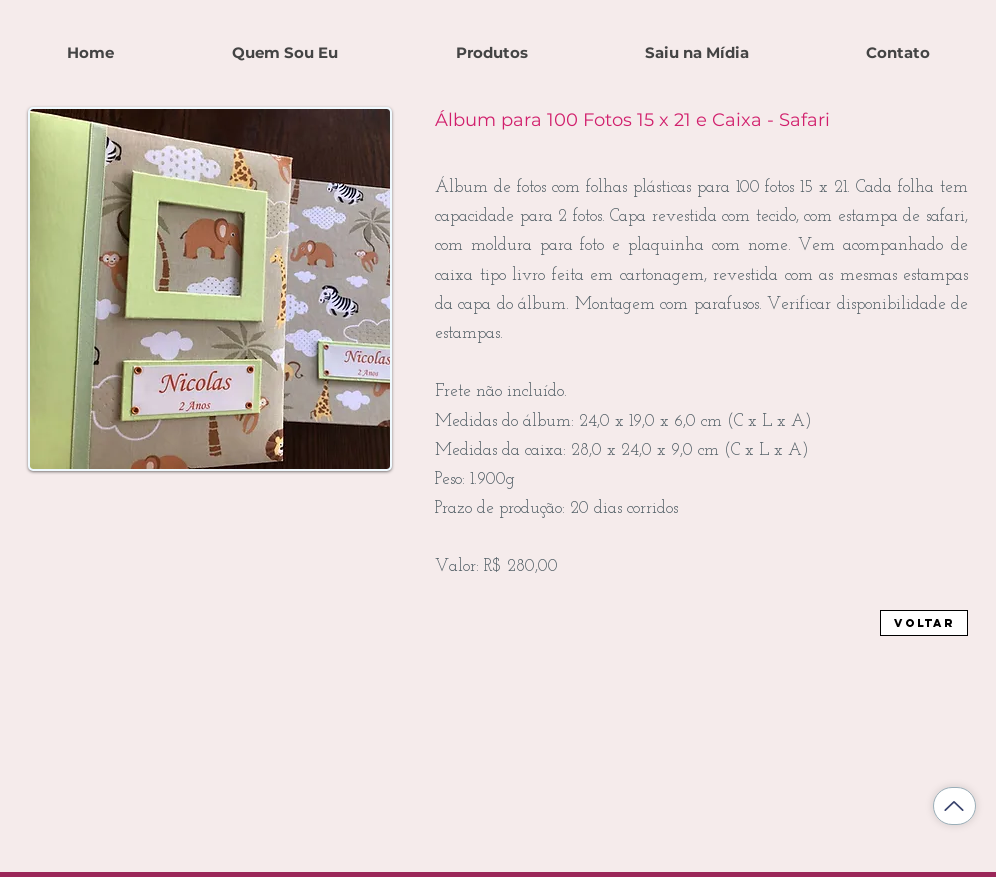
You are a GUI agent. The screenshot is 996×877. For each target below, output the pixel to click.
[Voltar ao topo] (954, 806)
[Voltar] (924, 623)
